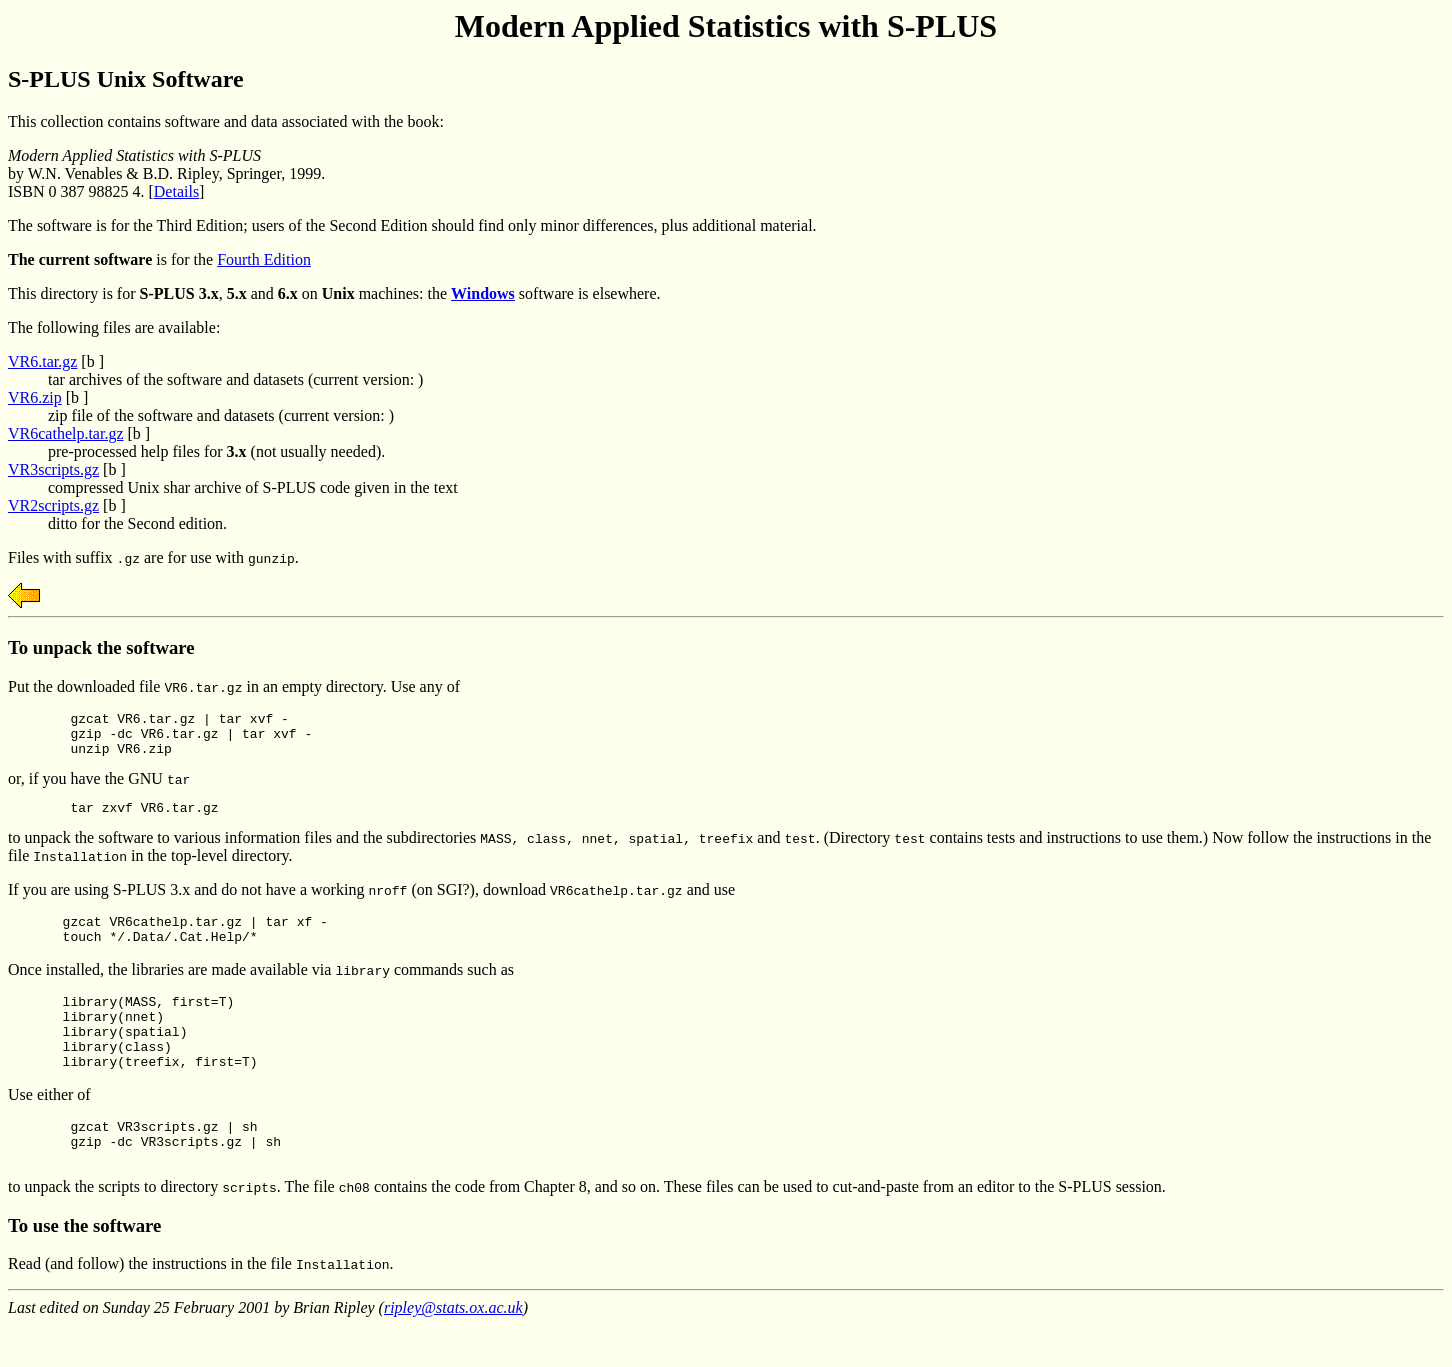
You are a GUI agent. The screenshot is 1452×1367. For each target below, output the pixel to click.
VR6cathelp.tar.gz (66, 433)
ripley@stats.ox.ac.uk (453, 1349)
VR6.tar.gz (42, 361)
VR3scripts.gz (53, 469)
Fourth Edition (264, 259)
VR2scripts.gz (53, 505)
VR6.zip (35, 397)
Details (176, 191)
